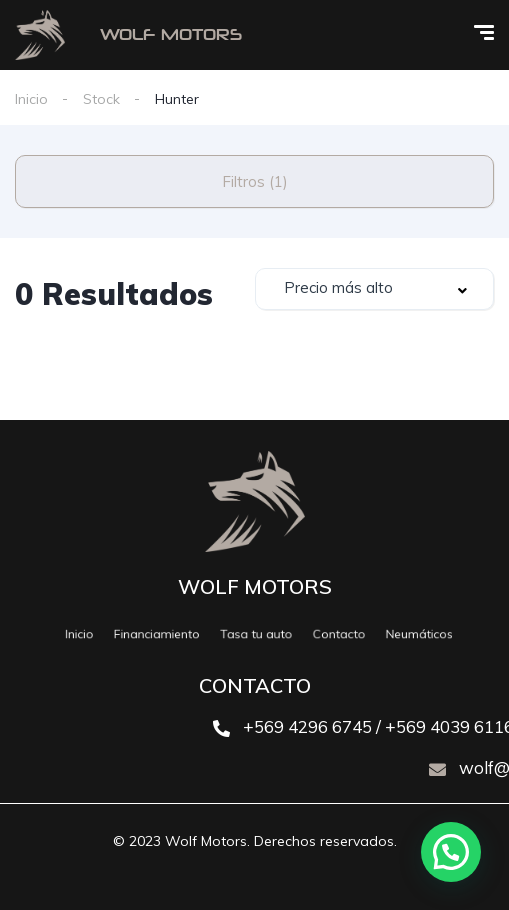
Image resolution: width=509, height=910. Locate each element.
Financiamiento (168, 634)
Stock (101, 99)
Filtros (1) (255, 181)
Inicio (31, 99)
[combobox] (375, 289)
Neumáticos (399, 634)
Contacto (329, 634)
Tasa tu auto (256, 634)
